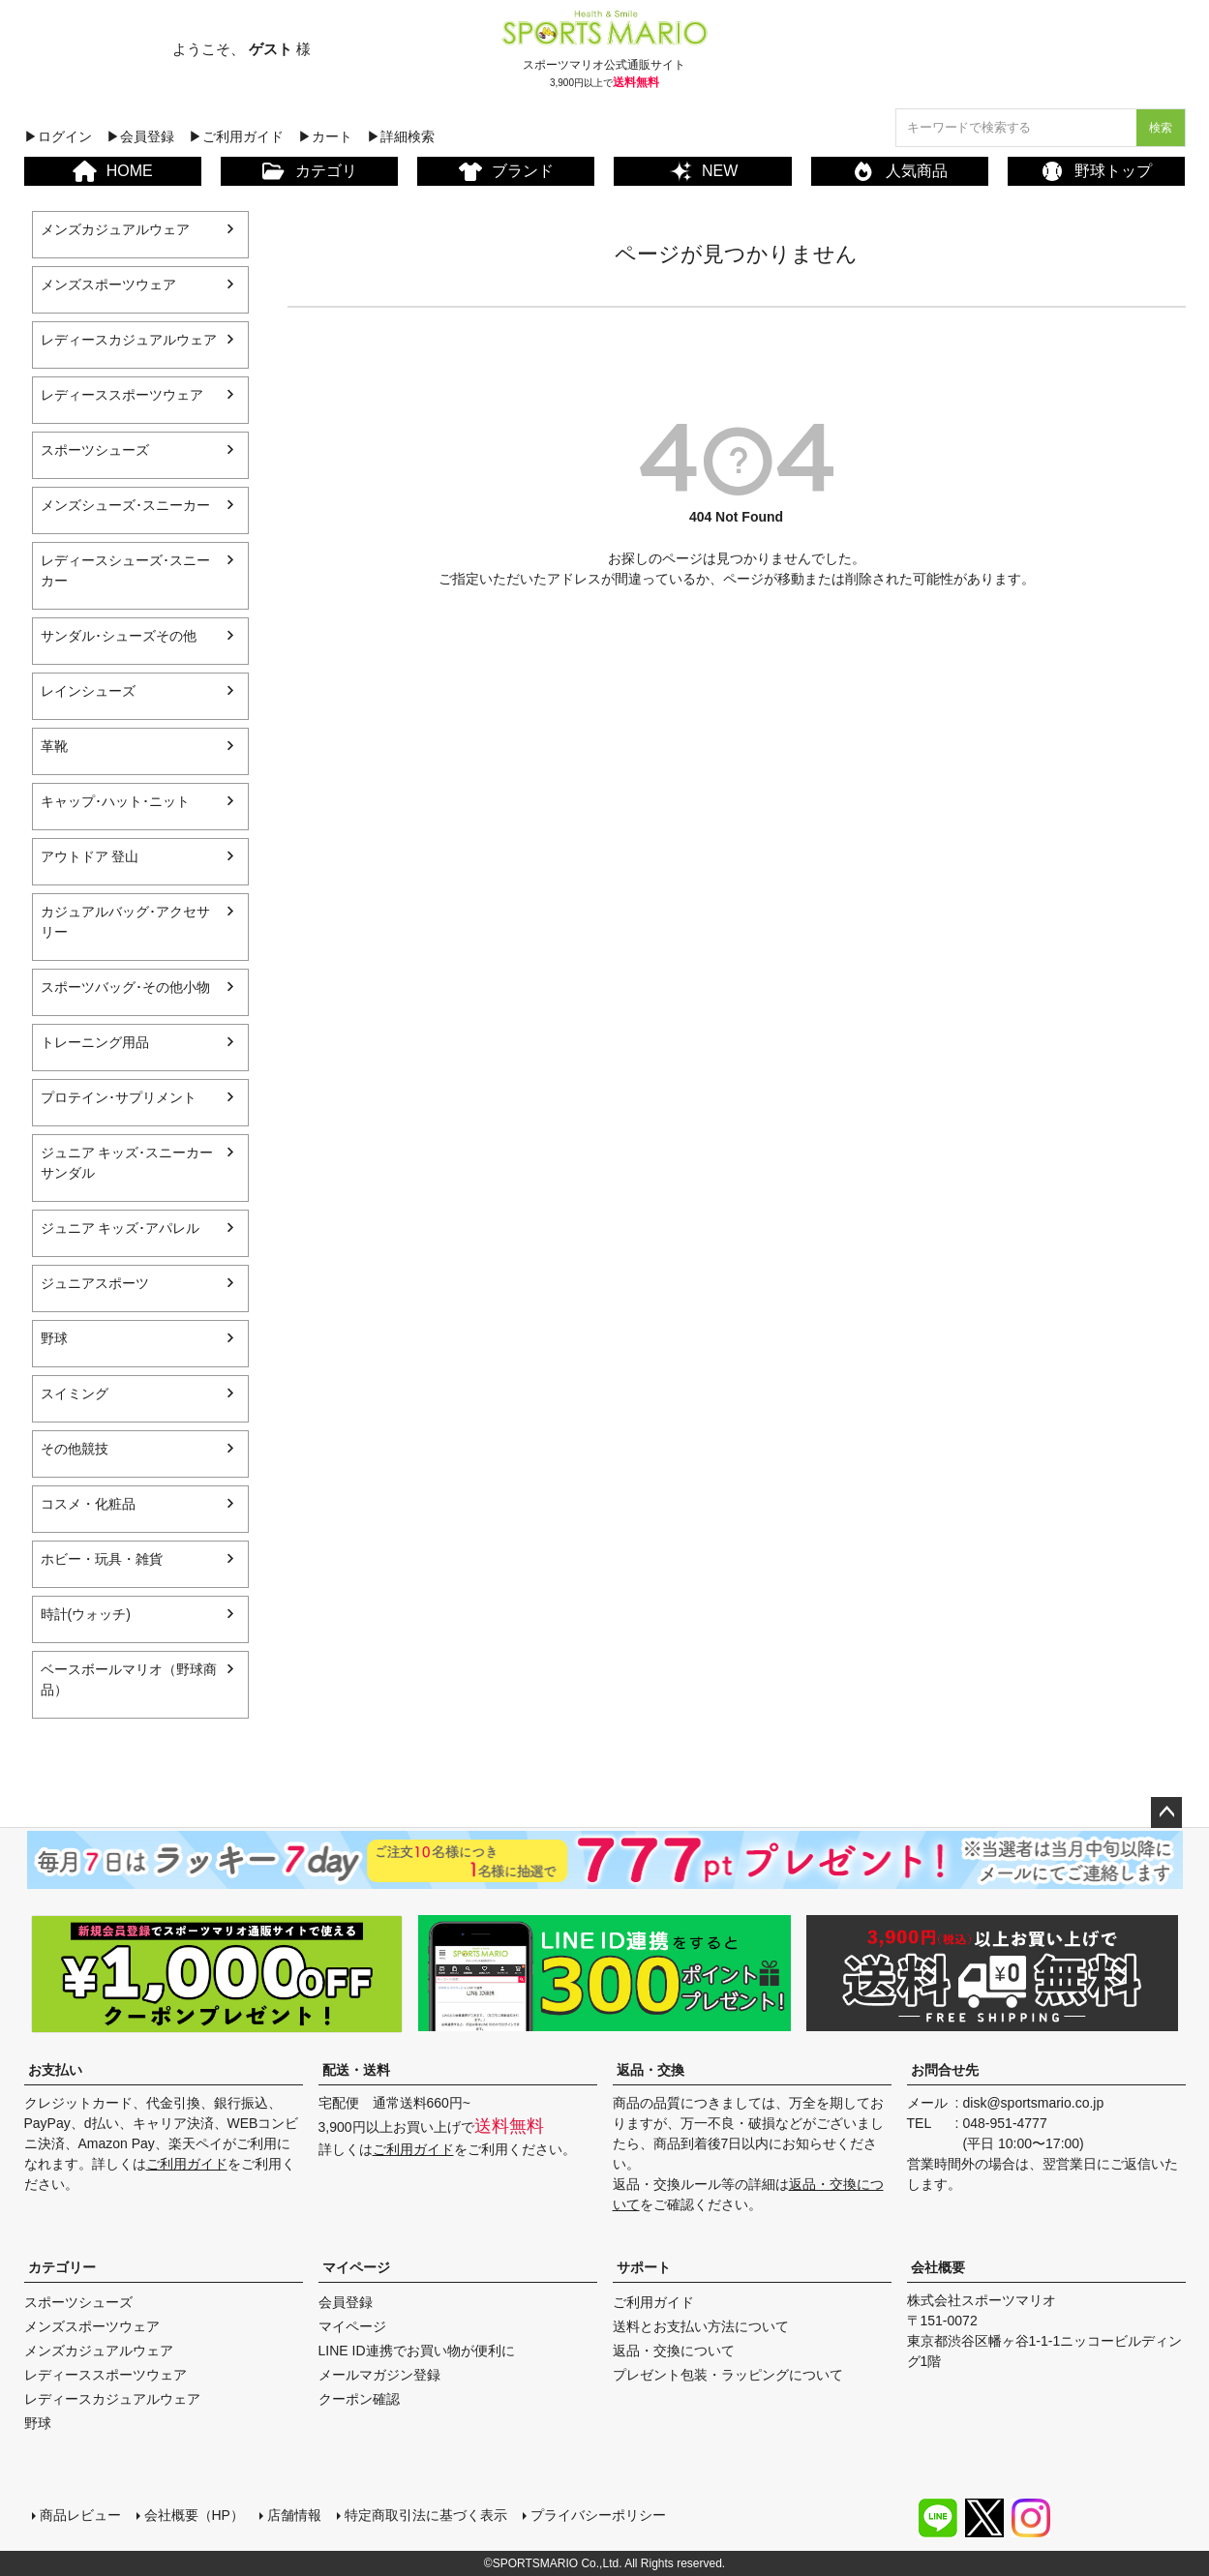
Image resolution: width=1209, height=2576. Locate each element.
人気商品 (900, 171)
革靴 (54, 746)
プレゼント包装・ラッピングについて (728, 2374)
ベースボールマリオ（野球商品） (129, 1679)
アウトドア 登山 (90, 856)
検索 (1160, 128)
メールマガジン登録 (379, 2374)
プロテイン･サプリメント (118, 1097)
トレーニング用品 (95, 1042)
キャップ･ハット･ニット (115, 801)
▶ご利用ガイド (236, 136)
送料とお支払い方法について (701, 2326)
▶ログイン (58, 136)
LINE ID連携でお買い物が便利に (416, 2350)
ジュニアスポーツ (95, 1283)
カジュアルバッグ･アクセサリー (125, 922)
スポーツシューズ (95, 450)
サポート (644, 2267)
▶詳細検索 (401, 136)
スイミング (74, 1393)
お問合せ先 (945, 2070)
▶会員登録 (140, 136)
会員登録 (345, 2302)
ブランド (506, 172)
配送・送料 (356, 2070)
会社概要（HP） (194, 2515)
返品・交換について (674, 2350)
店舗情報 (294, 2515)
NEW (703, 171)
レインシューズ (88, 691)
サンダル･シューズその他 (118, 636)
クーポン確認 (359, 2399)
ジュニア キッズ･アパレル (120, 1228)
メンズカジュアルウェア (115, 229)
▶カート (325, 136)
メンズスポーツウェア (108, 284)
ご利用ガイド (186, 2164)
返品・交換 (650, 2070)
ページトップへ (1166, 1812)
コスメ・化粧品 (88, 1504)
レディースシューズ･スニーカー (125, 570)
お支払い (55, 2070)
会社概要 (938, 2267)
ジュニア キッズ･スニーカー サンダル (127, 1163)
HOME (113, 171)
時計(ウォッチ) (86, 1614)
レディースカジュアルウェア (129, 339)
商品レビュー (80, 2515)
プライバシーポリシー (598, 2515)
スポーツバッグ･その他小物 (125, 987)
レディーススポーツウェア (122, 395)
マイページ (356, 2267)
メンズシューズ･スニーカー (125, 505)
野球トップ (1096, 171)
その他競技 (74, 1448)
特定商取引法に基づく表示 (426, 2515)
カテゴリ (309, 171)
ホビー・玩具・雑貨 (102, 1559)
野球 (54, 1338)
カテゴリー (62, 2267)
